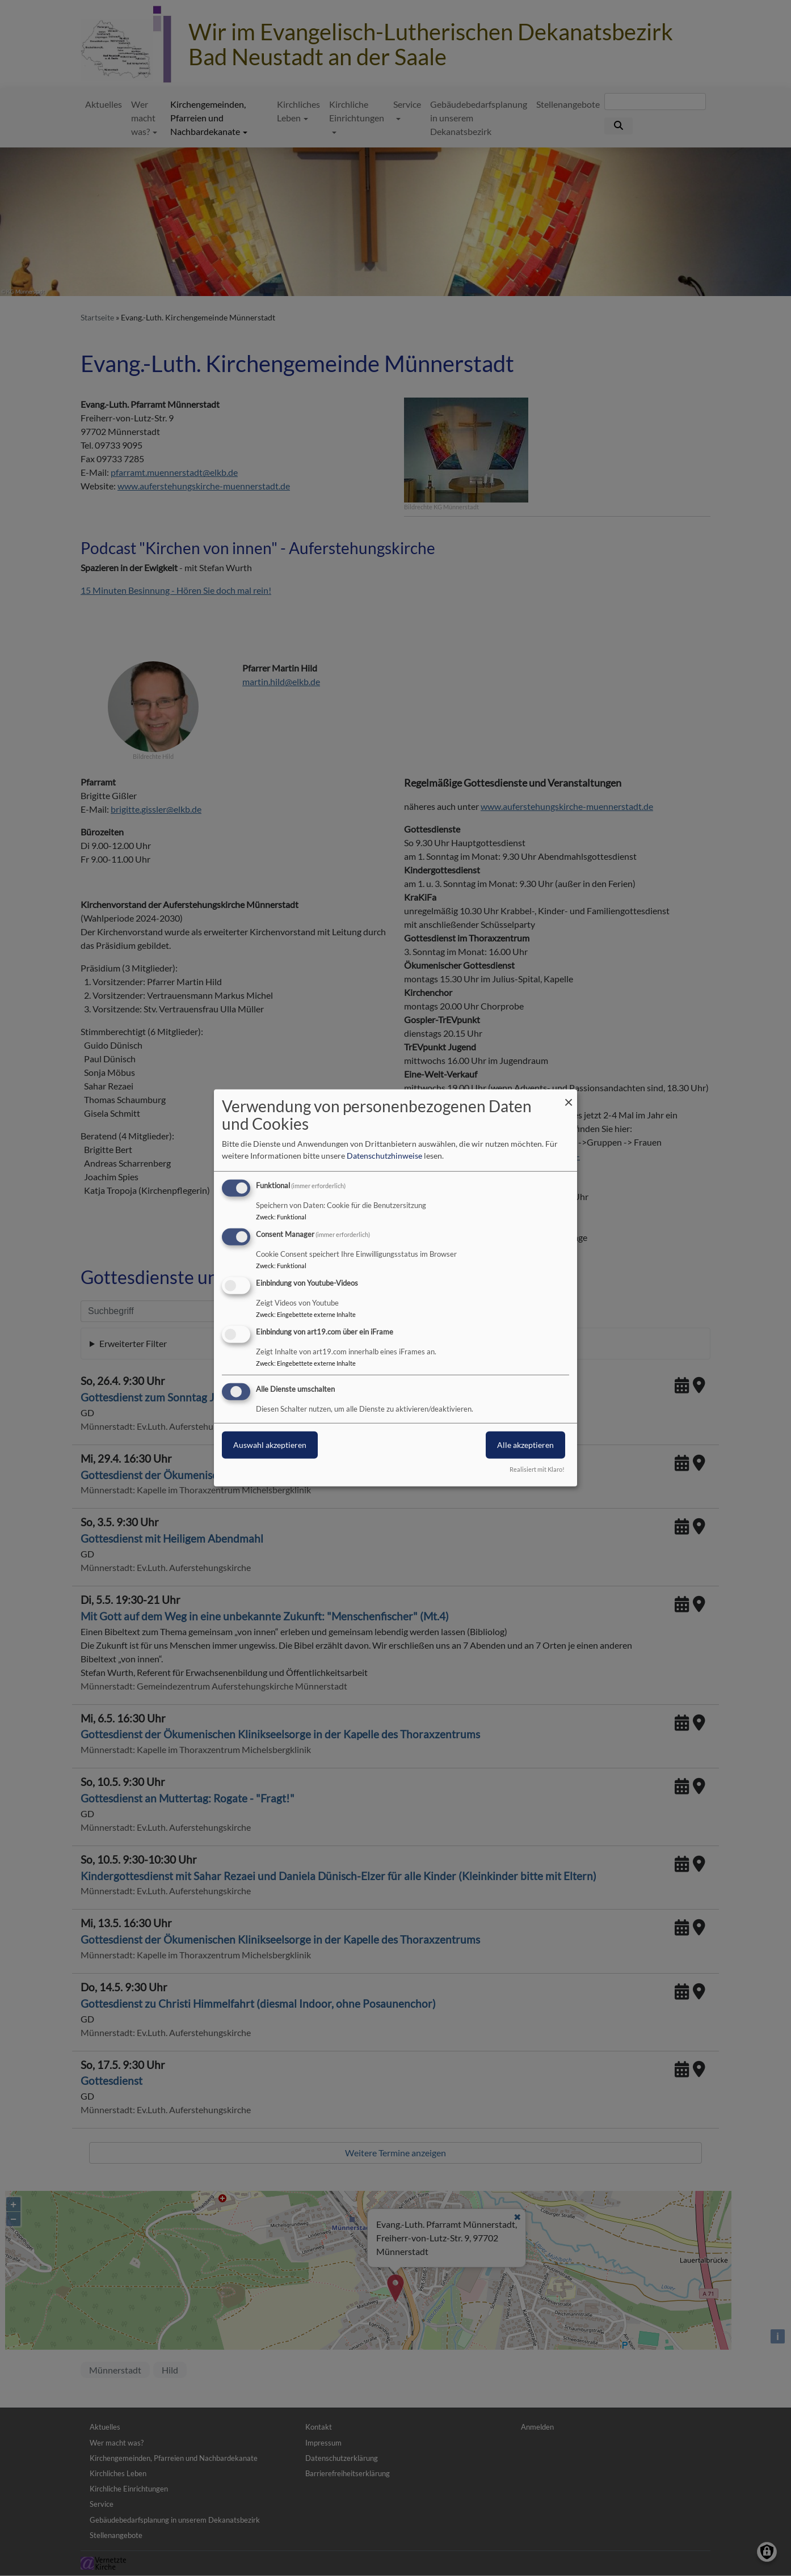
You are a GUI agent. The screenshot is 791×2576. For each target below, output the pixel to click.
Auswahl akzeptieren (269, 1444)
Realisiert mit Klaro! (537, 1469)
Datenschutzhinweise (384, 1155)
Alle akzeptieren (525, 1444)
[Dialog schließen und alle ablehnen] (568, 1096)
